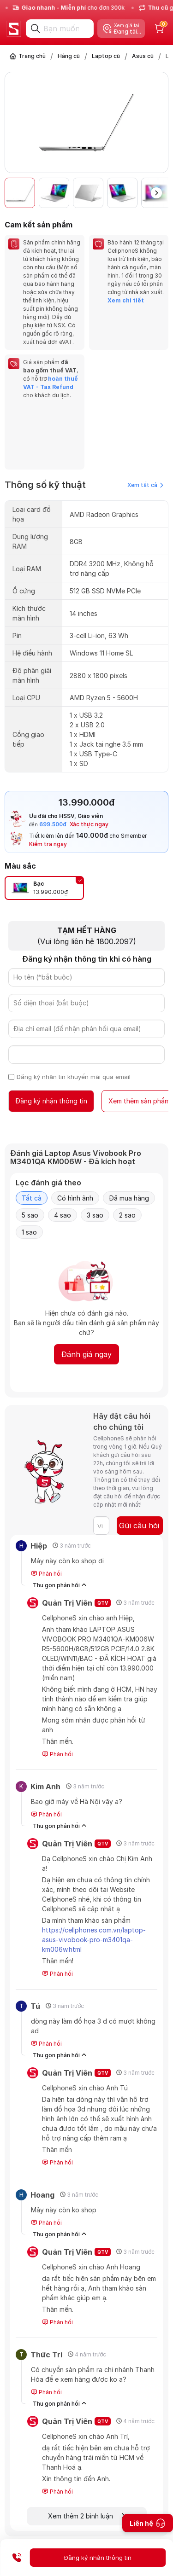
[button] (156, 193)
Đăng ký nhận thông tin (51, 1101)
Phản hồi (46, 1574)
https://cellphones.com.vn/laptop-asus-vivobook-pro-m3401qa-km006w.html (94, 1939)
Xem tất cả (145, 485)
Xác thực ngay (89, 824)
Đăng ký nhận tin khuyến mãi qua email (74, 1076)
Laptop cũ (106, 55)
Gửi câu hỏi (139, 1525)
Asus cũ (143, 55)
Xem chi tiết (125, 300)
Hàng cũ (69, 55)
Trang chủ (32, 55)
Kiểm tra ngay (48, 844)
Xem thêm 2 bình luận (86, 2516)
